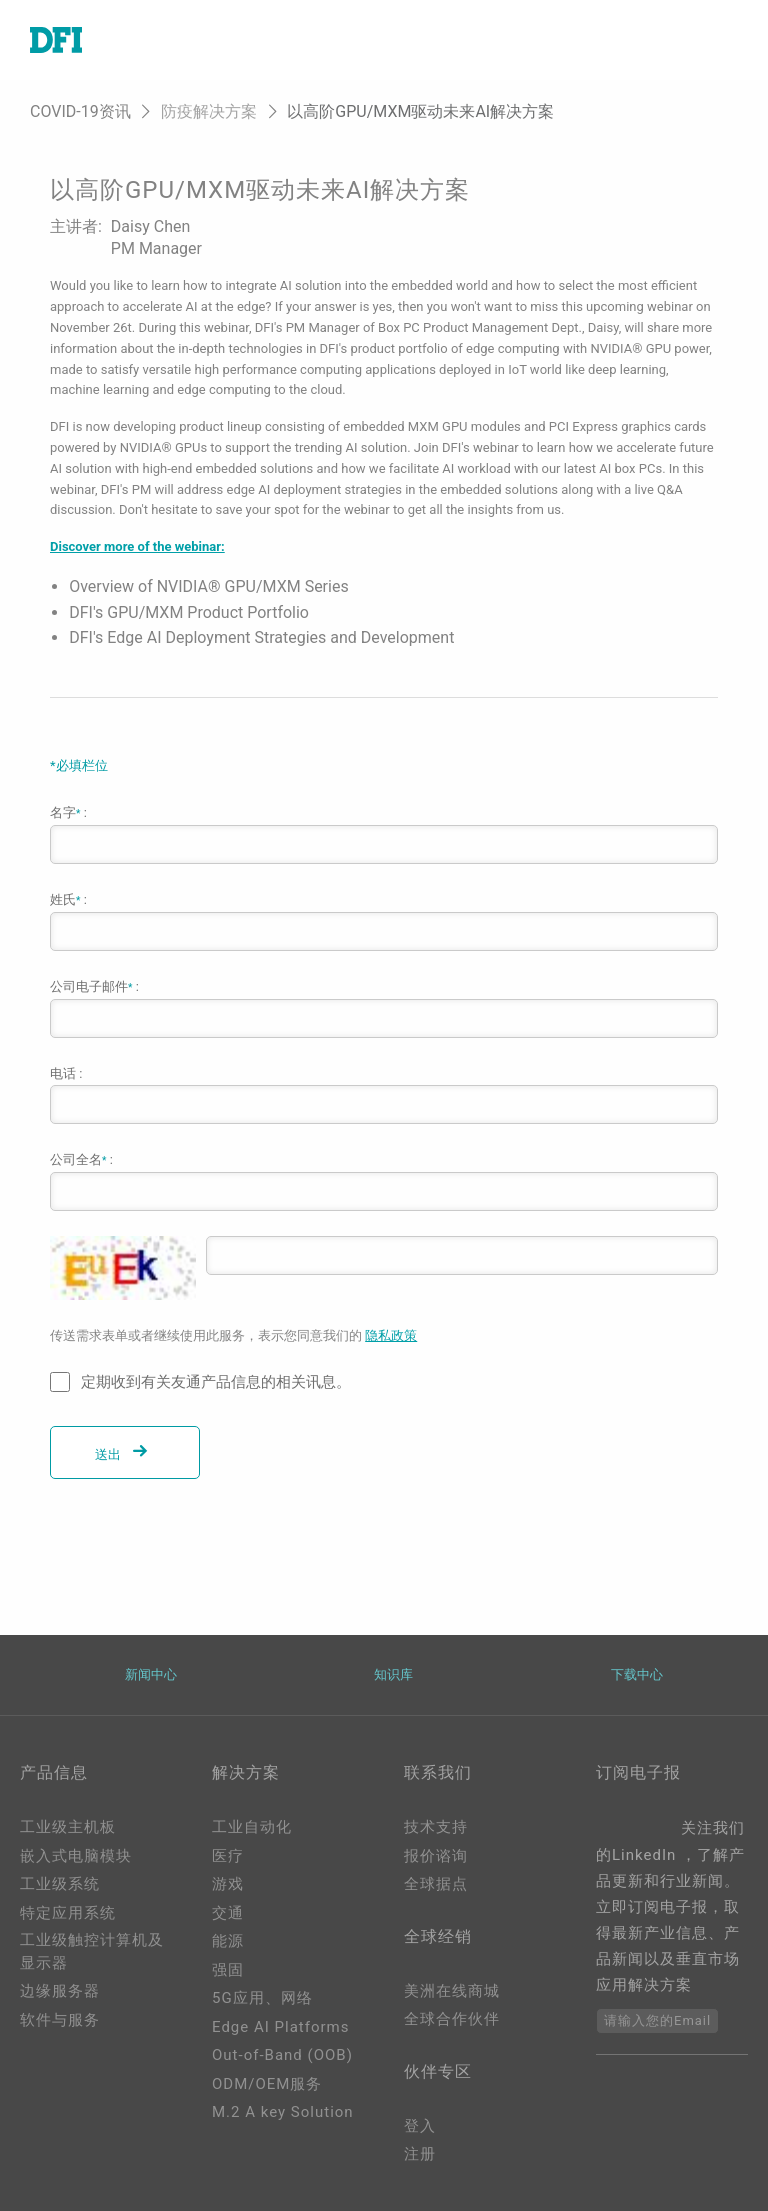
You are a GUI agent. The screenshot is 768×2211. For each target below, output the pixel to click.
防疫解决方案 (209, 111)
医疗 (228, 1856)
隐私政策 (391, 1335)
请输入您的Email (657, 2020)
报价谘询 (436, 1856)
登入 (420, 2126)
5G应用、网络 (262, 1998)
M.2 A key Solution (283, 2112)
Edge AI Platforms (280, 2027)
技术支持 (436, 1827)
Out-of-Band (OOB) (282, 2055)
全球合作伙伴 (452, 2019)
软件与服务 (60, 2020)
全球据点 (436, 1884)
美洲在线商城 (452, 1991)
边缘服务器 (60, 1991)
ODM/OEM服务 (267, 2084)
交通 (228, 1913)
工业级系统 (60, 1884)
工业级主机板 (68, 1827)
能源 (228, 1941)
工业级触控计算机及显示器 (92, 1951)
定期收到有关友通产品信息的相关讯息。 (216, 1382)
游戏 (228, 1884)
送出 (125, 1454)
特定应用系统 (68, 1913)
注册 (420, 2154)
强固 (228, 1970)
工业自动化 (252, 1827)
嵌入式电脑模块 (76, 1856)
